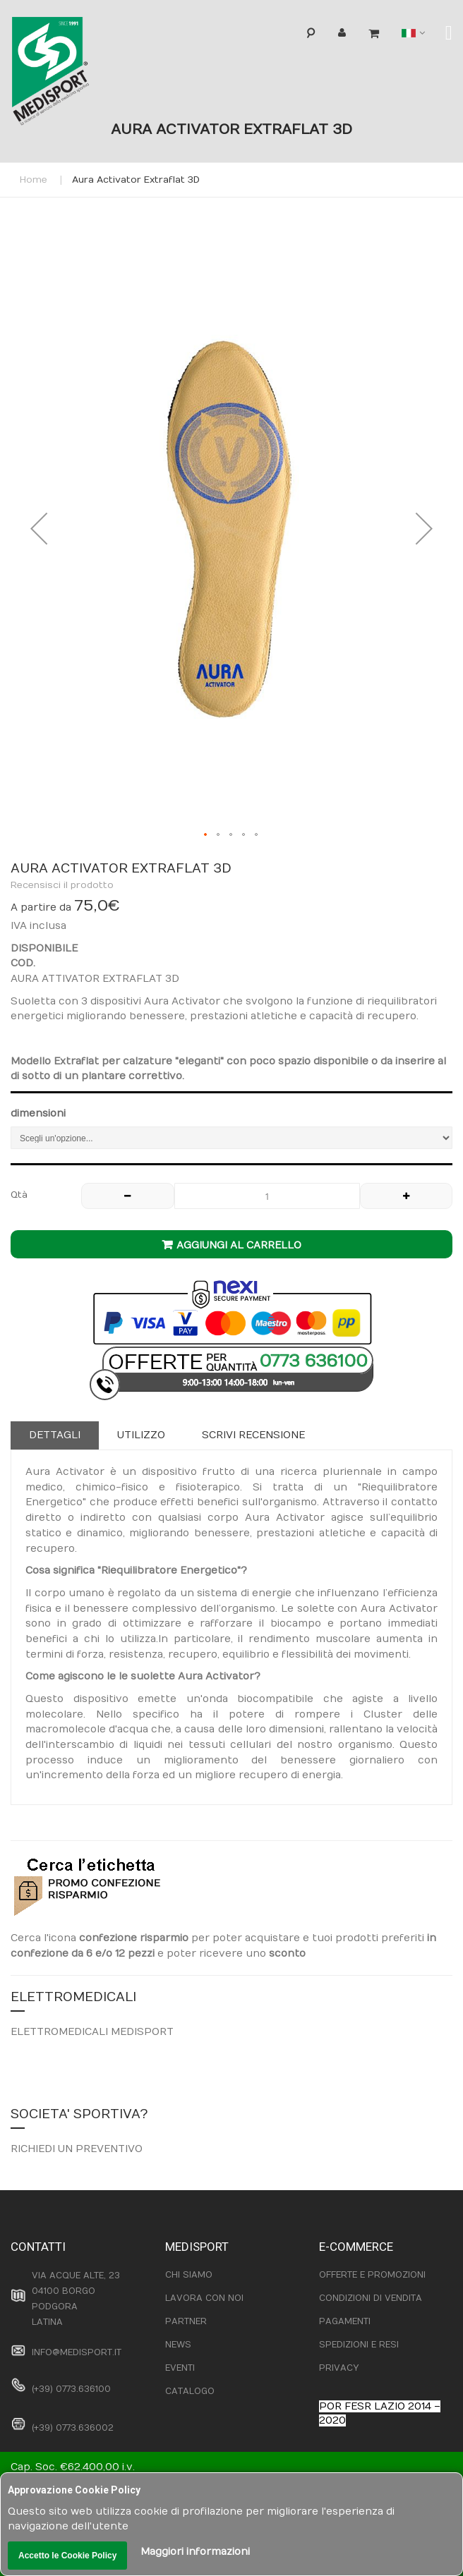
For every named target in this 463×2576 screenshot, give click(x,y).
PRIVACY (339, 2368)
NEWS (178, 2345)
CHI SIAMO (188, 2275)
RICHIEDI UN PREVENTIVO (77, 2149)
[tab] (55, 1435)
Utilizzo (141, 1435)
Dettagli (54, 1435)
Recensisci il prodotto (62, 885)
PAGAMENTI (345, 2321)
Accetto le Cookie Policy (67, 2555)
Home (33, 180)
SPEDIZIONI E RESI (359, 2345)
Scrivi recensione (253, 1435)
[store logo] (73, 74)
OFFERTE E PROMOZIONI (372, 2275)
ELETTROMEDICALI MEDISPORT (92, 2032)
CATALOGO (190, 2391)
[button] (39, 528)
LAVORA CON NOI (204, 2298)
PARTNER (186, 2321)
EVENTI (180, 2368)
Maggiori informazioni (195, 2552)
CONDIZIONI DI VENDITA (370, 2298)
